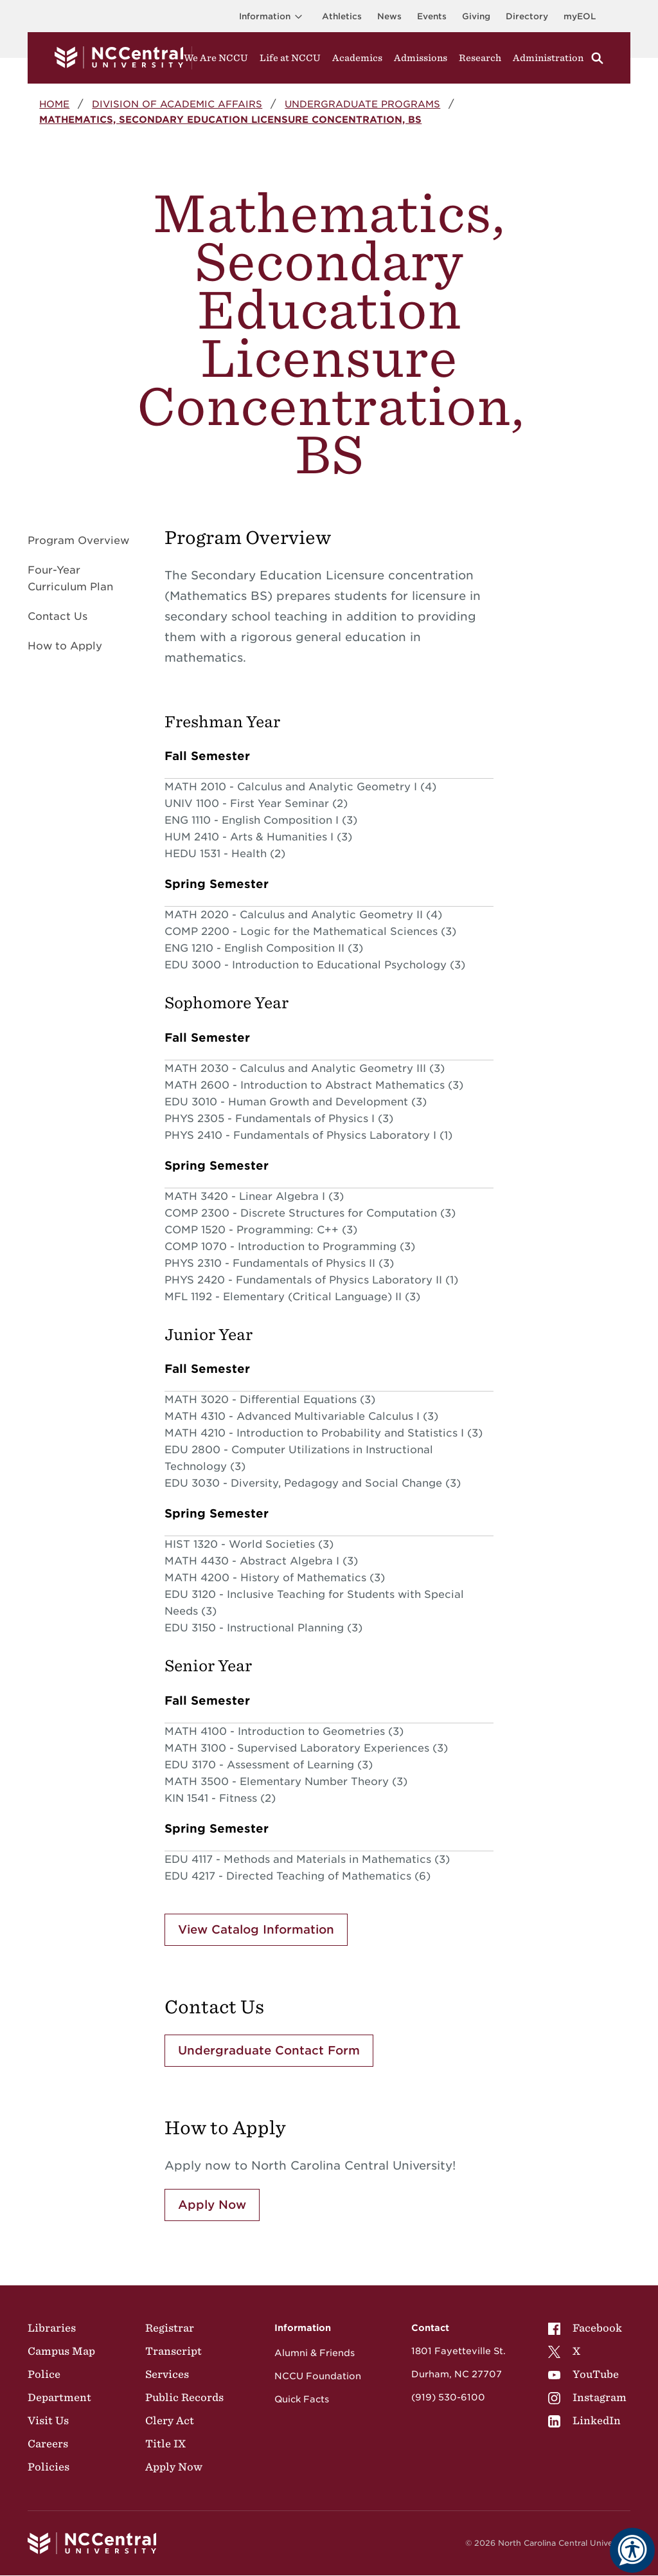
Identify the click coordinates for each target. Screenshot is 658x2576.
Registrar (169, 2328)
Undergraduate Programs (362, 103)
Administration (548, 58)
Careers (48, 2443)
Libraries (52, 2328)
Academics (357, 58)
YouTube (583, 2374)
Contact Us (57, 616)
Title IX (165, 2443)
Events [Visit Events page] (432, 16)
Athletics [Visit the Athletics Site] (342, 16)
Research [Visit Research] (480, 58)
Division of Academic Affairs (177, 103)
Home (54, 103)
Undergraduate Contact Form (269, 2050)
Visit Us (48, 2420)
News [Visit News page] (389, 16)
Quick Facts (301, 2399)
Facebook (585, 2328)
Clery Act (169, 2420)
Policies (48, 2466)
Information (273, 16)
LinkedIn (584, 2420)
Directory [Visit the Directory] (527, 16)
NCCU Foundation (317, 2376)
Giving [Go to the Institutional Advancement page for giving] (476, 16)
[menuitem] (587, 2327)
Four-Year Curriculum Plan (70, 578)
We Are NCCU (216, 58)
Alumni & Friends (314, 2353)
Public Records (184, 2397)
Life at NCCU (290, 58)
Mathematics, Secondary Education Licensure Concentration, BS (230, 119)
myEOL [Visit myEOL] (580, 16)
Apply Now (212, 2204)
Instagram (587, 2397)
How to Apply (65, 646)
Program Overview (78, 540)
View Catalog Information (256, 1929)
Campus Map (61, 2351)
